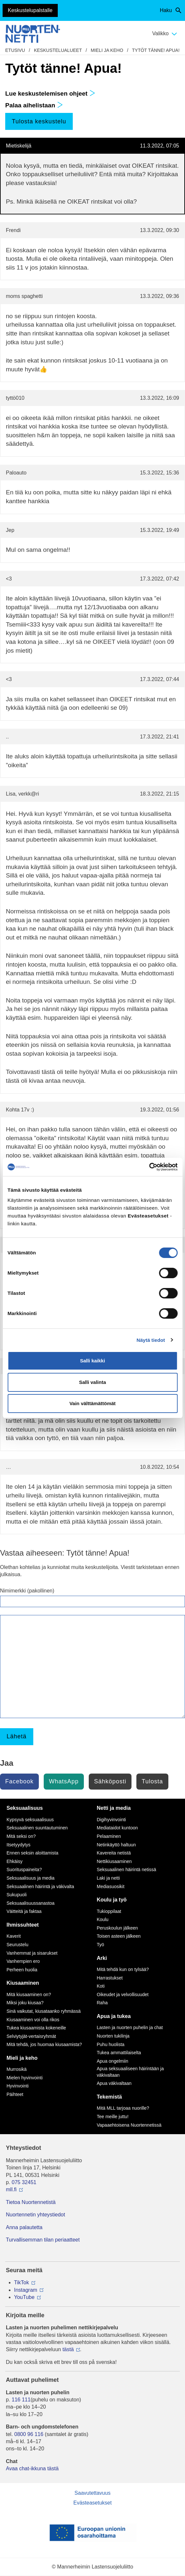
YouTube (24, 2297)
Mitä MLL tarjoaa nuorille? (123, 2108)
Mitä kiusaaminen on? (29, 1994)
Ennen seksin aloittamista (32, 1852)
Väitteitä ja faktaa (24, 1911)
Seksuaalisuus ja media (30, 1878)
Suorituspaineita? (24, 1869)
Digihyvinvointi (111, 1819)
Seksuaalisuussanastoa (30, 1903)
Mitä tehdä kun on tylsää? (123, 1969)
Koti (101, 1986)
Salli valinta (92, 1382)
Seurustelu (17, 1944)
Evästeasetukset (92, 2503)
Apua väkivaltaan (114, 2083)
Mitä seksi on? (21, 1836)
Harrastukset (110, 1977)
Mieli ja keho (107, 50)
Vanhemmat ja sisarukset (32, 1953)
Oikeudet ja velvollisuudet (123, 1994)
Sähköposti (110, 1781)
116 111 (21, 2399)
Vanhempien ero (23, 1961)
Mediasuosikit (111, 1886)
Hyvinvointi (18, 2085)
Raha (102, 2002)
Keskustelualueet (58, 50)
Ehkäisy (15, 1861)
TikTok (21, 2282)
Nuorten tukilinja (113, 2036)
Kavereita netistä (114, 1852)
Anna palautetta (24, 2227)
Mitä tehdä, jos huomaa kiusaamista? (44, 2044)
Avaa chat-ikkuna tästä (32, 2468)
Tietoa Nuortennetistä (30, 2202)
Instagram (25, 2290)
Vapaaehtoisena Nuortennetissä (129, 2125)
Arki (102, 1958)
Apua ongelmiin (113, 2061)
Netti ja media (114, 1808)
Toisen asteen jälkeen (119, 1936)
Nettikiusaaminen (114, 1861)
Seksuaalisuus (25, 1808)
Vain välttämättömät (92, 1403)
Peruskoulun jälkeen (117, 1928)
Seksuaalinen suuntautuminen (37, 1827)
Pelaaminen (109, 1836)
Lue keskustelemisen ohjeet (50, 93)
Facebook (19, 1781)
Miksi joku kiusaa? (25, 2002)
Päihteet (15, 2094)
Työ (100, 1944)
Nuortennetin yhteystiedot (35, 2214)
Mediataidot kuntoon (117, 1827)
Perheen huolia (22, 1969)
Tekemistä (109, 2097)
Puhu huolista (111, 2044)
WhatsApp (64, 1781)
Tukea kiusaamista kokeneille (36, 2027)
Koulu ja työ (112, 1899)
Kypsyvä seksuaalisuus (30, 1819)
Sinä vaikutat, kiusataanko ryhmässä (44, 2011)
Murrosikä (16, 2069)
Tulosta (152, 1781)
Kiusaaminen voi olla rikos (33, 2019)
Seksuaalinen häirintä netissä (126, 1869)
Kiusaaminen (23, 1983)
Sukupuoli (17, 1894)
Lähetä (16, 1736)
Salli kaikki (92, 1360)
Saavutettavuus (92, 2493)
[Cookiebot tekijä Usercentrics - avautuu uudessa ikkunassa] (148, 1167)
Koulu (103, 1919)
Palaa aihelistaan (34, 105)
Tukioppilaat (109, 1911)
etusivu (15, 50)
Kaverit (14, 1936)
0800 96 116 (28, 2434)
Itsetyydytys (18, 1844)
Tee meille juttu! (113, 2116)
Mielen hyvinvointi (25, 2077)
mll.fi (11, 2189)
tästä (68, 2349)
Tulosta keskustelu (39, 121)
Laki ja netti (108, 1878)
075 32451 (24, 2182)
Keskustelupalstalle (30, 10)
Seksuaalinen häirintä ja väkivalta (40, 1886)
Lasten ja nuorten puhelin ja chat (130, 2027)
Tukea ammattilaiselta (119, 2052)
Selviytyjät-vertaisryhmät (31, 2036)
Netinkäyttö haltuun (116, 1844)
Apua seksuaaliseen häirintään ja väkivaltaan (130, 2072)
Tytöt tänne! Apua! (156, 50)
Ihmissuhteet (23, 1925)
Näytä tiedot (151, 1340)
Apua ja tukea (114, 2016)
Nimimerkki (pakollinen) (27, 1590)
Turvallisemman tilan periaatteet (43, 2239)
